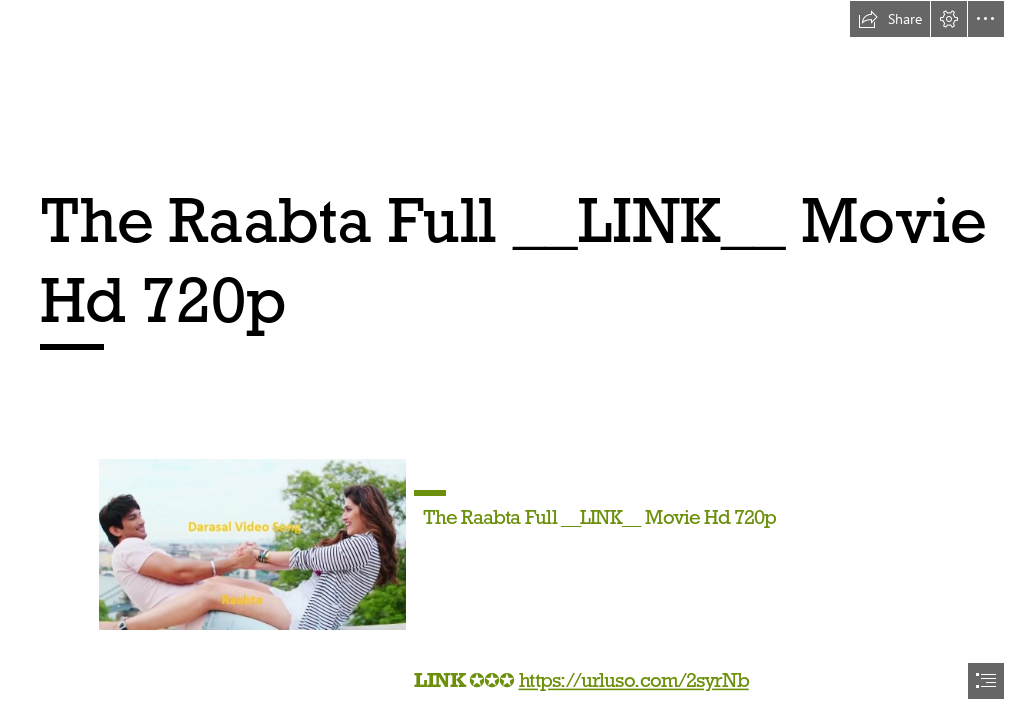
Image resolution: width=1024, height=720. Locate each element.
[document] (512, 360)
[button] (890, 19)
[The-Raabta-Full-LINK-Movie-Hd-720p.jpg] (251, 543)
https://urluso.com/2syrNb (634, 680)
